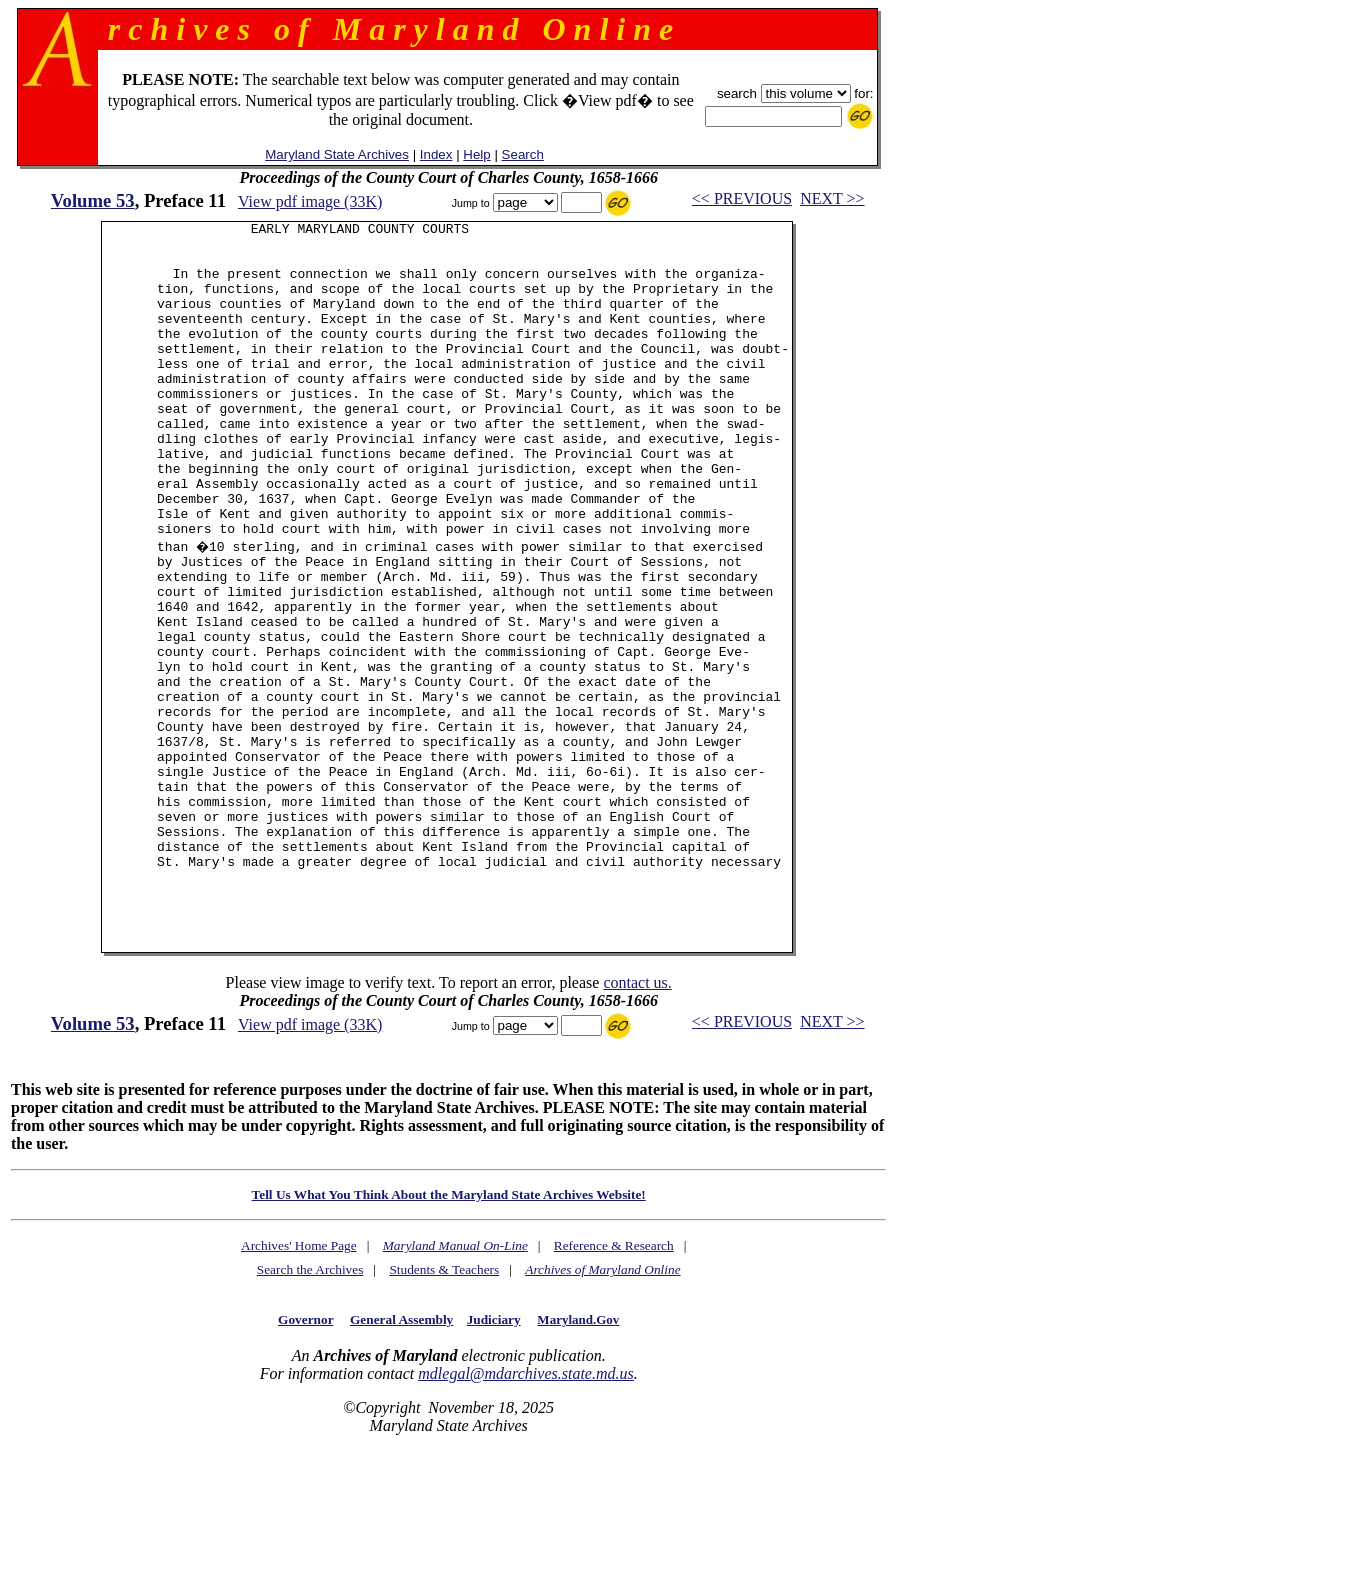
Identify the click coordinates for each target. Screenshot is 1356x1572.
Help (476, 154)
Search (523, 154)
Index (436, 154)
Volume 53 (93, 200)
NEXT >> (832, 198)
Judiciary (494, 1448)
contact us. (637, 1111)
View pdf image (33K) (310, 201)
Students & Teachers (444, 1398)
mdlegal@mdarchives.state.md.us (525, 1502)
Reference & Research (614, 1374)
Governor (305, 1448)
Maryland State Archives (337, 154)
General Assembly (401, 1448)
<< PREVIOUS (742, 198)
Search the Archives (310, 1398)
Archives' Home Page (299, 1374)
